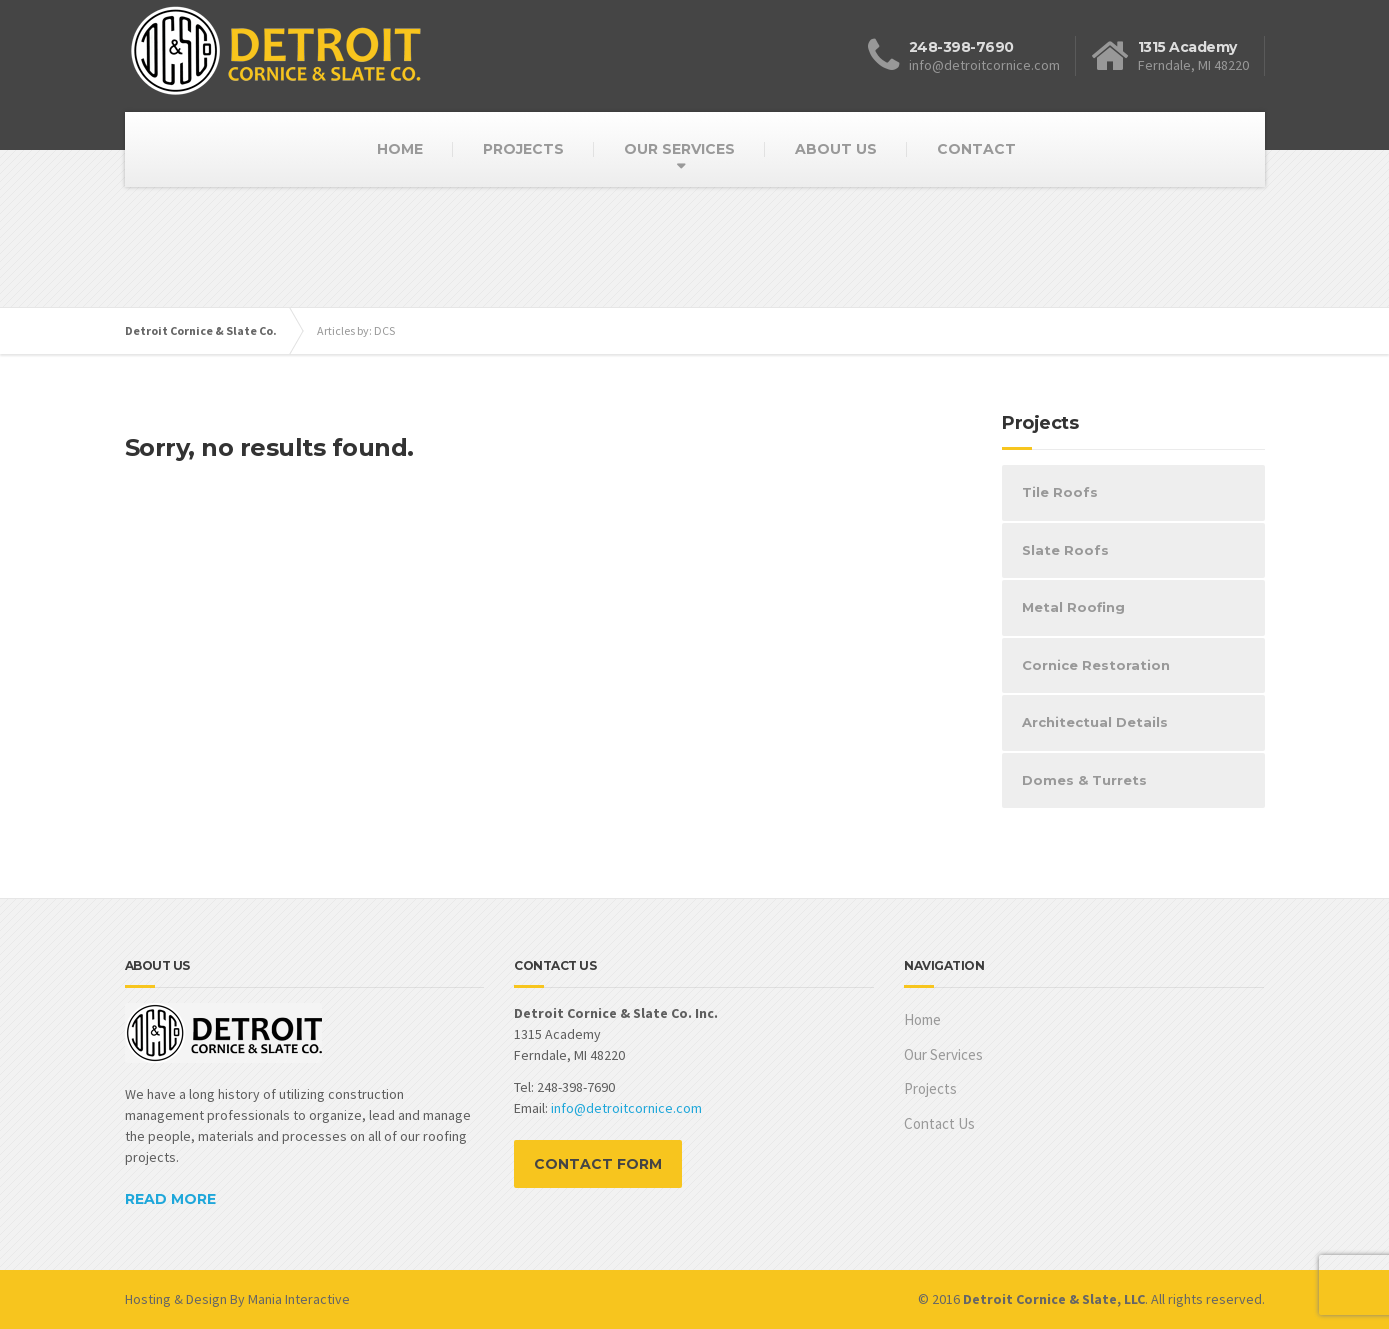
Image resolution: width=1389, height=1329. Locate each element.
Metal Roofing (1073, 607)
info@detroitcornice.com (626, 1108)
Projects (930, 1088)
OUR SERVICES (679, 149)
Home (922, 1019)
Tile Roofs (1060, 492)
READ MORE (170, 1199)
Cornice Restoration (1096, 665)
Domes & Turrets (1084, 780)
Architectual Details (1095, 722)
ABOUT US (836, 149)
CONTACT (976, 149)
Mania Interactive (299, 1299)
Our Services (943, 1054)
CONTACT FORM (598, 1164)
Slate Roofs (1065, 550)
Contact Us (939, 1123)
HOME (400, 149)
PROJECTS (523, 149)
